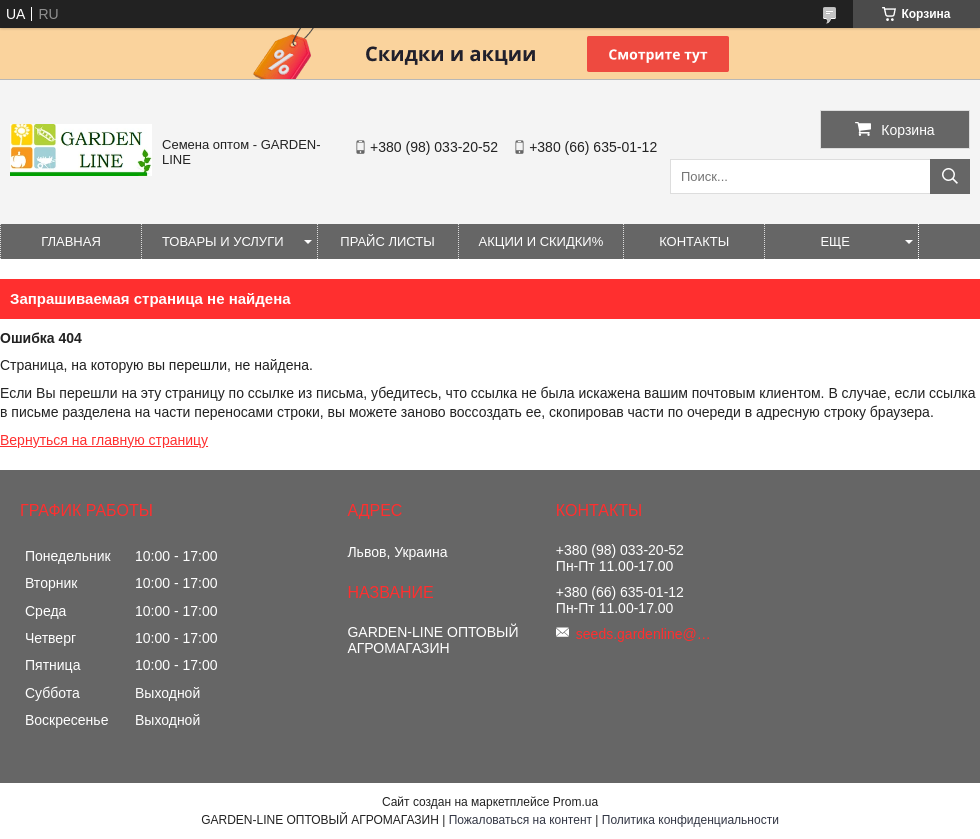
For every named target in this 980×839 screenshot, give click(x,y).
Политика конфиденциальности (690, 820)
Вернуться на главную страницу (104, 440)
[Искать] (950, 176)
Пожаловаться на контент (520, 820)
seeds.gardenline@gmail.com (646, 634)
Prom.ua (575, 802)
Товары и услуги (223, 241)
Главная (71, 241)
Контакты (694, 241)
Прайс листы (387, 241)
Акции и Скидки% (541, 241)
